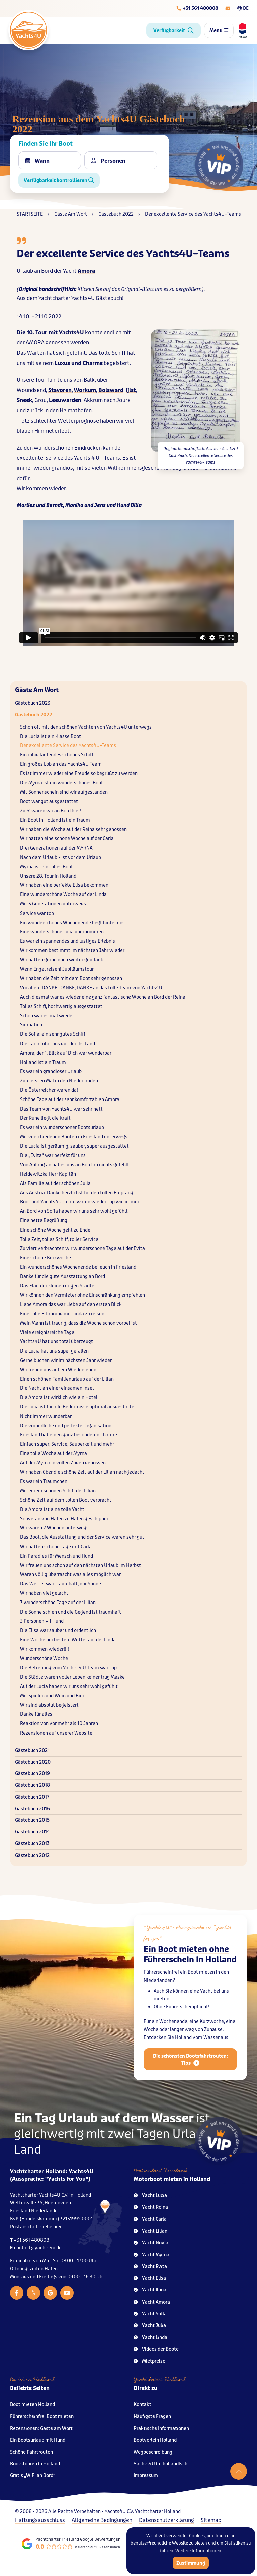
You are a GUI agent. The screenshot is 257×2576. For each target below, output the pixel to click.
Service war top (37, 913)
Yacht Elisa (150, 2278)
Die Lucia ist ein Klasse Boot (50, 736)
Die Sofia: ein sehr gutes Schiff (52, 1034)
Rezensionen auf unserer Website (56, 1733)
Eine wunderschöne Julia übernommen (62, 932)
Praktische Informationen (161, 2428)
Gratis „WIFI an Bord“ (33, 2475)
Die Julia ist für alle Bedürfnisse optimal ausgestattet (78, 1407)
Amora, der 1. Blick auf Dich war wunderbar (65, 1053)
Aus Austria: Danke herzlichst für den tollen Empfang (76, 1193)
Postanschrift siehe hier (36, 2227)
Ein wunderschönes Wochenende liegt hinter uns (72, 923)
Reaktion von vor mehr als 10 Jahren (59, 1723)
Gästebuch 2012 (32, 1855)
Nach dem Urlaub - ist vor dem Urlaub (60, 857)
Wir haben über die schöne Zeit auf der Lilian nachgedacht (82, 1472)
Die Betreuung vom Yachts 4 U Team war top (68, 1667)
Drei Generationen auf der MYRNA (56, 848)
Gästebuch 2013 (32, 1843)
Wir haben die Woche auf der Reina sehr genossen (73, 829)
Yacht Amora (152, 2302)
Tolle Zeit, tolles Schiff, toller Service (59, 1239)
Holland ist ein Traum (43, 1062)
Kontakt (142, 2404)
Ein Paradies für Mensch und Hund (56, 1556)
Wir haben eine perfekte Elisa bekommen (64, 885)
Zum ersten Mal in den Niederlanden (59, 1081)
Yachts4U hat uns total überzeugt (56, 1341)
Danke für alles (36, 1714)
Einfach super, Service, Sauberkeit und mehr (67, 1444)
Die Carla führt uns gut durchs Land (57, 1044)
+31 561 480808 (31, 2240)
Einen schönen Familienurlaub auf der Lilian (67, 1379)
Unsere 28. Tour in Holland (48, 876)
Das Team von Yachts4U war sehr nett (61, 1109)
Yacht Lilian (150, 2231)
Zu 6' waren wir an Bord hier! (50, 811)
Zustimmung (190, 2563)
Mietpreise (149, 2361)
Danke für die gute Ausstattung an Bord (62, 1276)
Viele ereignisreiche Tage (47, 1332)
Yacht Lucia (150, 2195)
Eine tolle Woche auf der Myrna (53, 1453)
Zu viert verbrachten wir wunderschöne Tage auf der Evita (82, 1248)
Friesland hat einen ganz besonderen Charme (68, 1435)
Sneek (24, 400)
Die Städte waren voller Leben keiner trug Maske (72, 1677)
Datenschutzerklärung (166, 2520)
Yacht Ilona (150, 2290)
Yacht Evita (150, 2266)
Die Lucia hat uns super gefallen (54, 1351)
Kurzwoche (212, 2036)
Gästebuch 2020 (33, 1762)
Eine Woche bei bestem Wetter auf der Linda (68, 1640)
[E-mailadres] (228, 8)
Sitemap (211, 2520)
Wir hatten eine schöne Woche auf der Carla (67, 838)
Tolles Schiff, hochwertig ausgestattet (61, 1006)
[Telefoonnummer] (197, 8)
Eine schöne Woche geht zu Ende (55, 1230)
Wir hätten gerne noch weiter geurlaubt (62, 960)
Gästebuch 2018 (32, 1785)
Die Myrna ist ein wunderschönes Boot (61, 783)
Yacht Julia (150, 2325)
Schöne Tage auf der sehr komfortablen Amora (69, 1099)
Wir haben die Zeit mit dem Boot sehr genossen (71, 978)
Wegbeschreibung (153, 2452)
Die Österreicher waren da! (49, 1090)
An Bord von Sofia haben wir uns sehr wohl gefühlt (74, 1211)
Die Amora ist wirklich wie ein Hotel (58, 1397)
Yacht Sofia (150, 2314)
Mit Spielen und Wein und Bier (52, 1696)
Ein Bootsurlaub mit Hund (37, 2440)
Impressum (146, 2475)
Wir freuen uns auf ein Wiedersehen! (59, 1370)
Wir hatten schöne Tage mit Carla (56, 1547)
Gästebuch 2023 (32, 703)
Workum (85, 390)
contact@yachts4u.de (38, 2248)
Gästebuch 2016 (32, 1809)
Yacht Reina (151, 2207)
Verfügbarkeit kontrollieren (59, 180)
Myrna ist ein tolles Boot (46, 867)
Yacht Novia (151, 2243)
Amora (86, 270)
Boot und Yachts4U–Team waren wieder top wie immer (79, 1202)
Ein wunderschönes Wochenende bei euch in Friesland (78, 1267)
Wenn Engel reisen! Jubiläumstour (57, 969)
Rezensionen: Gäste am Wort (41, 2428)
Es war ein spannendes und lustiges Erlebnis (67, 941)
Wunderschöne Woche (44, 1658)
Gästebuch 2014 (32, 1832)
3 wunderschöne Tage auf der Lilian (58, 1602)
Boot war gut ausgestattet (49, 801)
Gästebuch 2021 (32, 1750)
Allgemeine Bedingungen (102, 2520)
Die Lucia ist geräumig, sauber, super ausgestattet (74, 1146)
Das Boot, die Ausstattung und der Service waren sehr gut (82, 1537)
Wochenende (173, 2036)
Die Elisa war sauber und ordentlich (58, 1630)
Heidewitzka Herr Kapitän (48, 1174)
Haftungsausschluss (40, 2520)
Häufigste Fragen (152, 2416)
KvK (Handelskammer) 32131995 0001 (51, 2219)
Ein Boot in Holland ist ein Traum (55, 820)
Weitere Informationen (198, 2551)
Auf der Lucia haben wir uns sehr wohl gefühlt (69, 1686)
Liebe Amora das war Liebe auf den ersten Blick (70, 1304)
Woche (151, 2044)
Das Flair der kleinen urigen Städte (57, 1286)
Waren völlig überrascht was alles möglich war (70, 1574)
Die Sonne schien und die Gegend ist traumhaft (70, 1612)
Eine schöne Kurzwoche (45, 1258)
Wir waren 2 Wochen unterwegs (54, 1528)
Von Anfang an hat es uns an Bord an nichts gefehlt (74, 1164)
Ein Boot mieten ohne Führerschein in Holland (190, 1969)
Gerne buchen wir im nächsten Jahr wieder (66, 1360)
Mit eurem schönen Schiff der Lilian (58, 1491)
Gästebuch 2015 (32, 1820)
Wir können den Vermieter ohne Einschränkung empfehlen (82, 1295)
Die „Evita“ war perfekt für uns (53, 1155)
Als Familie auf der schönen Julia (55, 1183)
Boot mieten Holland (32, 2404)
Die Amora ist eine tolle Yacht (52, 1509)
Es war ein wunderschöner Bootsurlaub (62, 1127)
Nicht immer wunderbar (46, 1416)
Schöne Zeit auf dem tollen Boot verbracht (65, 1500)
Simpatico (31, 1025)
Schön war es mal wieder (47, 1016)
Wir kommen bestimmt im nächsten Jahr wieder (72, 950)
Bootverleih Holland (155, 2440)
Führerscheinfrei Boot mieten (42, 2416)
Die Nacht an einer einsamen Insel (57, 1388)
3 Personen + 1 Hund (42, 1621)
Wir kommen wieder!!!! (44, 1649)
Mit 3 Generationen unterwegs (53, 904)
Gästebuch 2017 (32, 1797)
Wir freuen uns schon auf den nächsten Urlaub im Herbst (80, 1565)
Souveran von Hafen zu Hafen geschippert (65, 1519)
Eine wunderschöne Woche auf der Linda (63, 894)
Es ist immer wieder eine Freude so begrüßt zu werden (79, 773)
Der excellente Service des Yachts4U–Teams (68, 745)
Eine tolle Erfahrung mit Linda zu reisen (62, 1314)
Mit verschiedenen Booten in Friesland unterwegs (73, 1137)
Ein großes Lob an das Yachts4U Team (61, 764)
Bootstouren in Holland (35, 2464)
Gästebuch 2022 (33, 715)
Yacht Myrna (151, 2255)
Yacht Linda (150, 2337)
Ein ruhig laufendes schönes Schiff (56, 755)
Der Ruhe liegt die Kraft (45, 1118)
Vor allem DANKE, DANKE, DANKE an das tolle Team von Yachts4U (91, 988)
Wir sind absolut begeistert (49, 1705)
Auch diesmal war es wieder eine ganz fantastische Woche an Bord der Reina (102, 997)
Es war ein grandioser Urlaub (51, 1071)
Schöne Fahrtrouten (31, 2452)
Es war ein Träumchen (43, 1481)
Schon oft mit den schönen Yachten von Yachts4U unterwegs (86, 727)
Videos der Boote (156, 2349)
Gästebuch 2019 (32, 1773)
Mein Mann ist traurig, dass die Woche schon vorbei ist (78, 1323)
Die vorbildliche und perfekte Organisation (65, 1426)
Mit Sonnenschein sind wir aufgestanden (64, 792)
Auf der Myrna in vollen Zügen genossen (63, 1463)
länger (177, 2044)
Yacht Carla (150, 2219)
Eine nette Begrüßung (43, 1220)
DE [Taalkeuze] (243, 8)
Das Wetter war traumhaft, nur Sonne (60, 1584)
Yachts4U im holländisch (160, 2464)
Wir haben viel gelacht (44, 1593)
